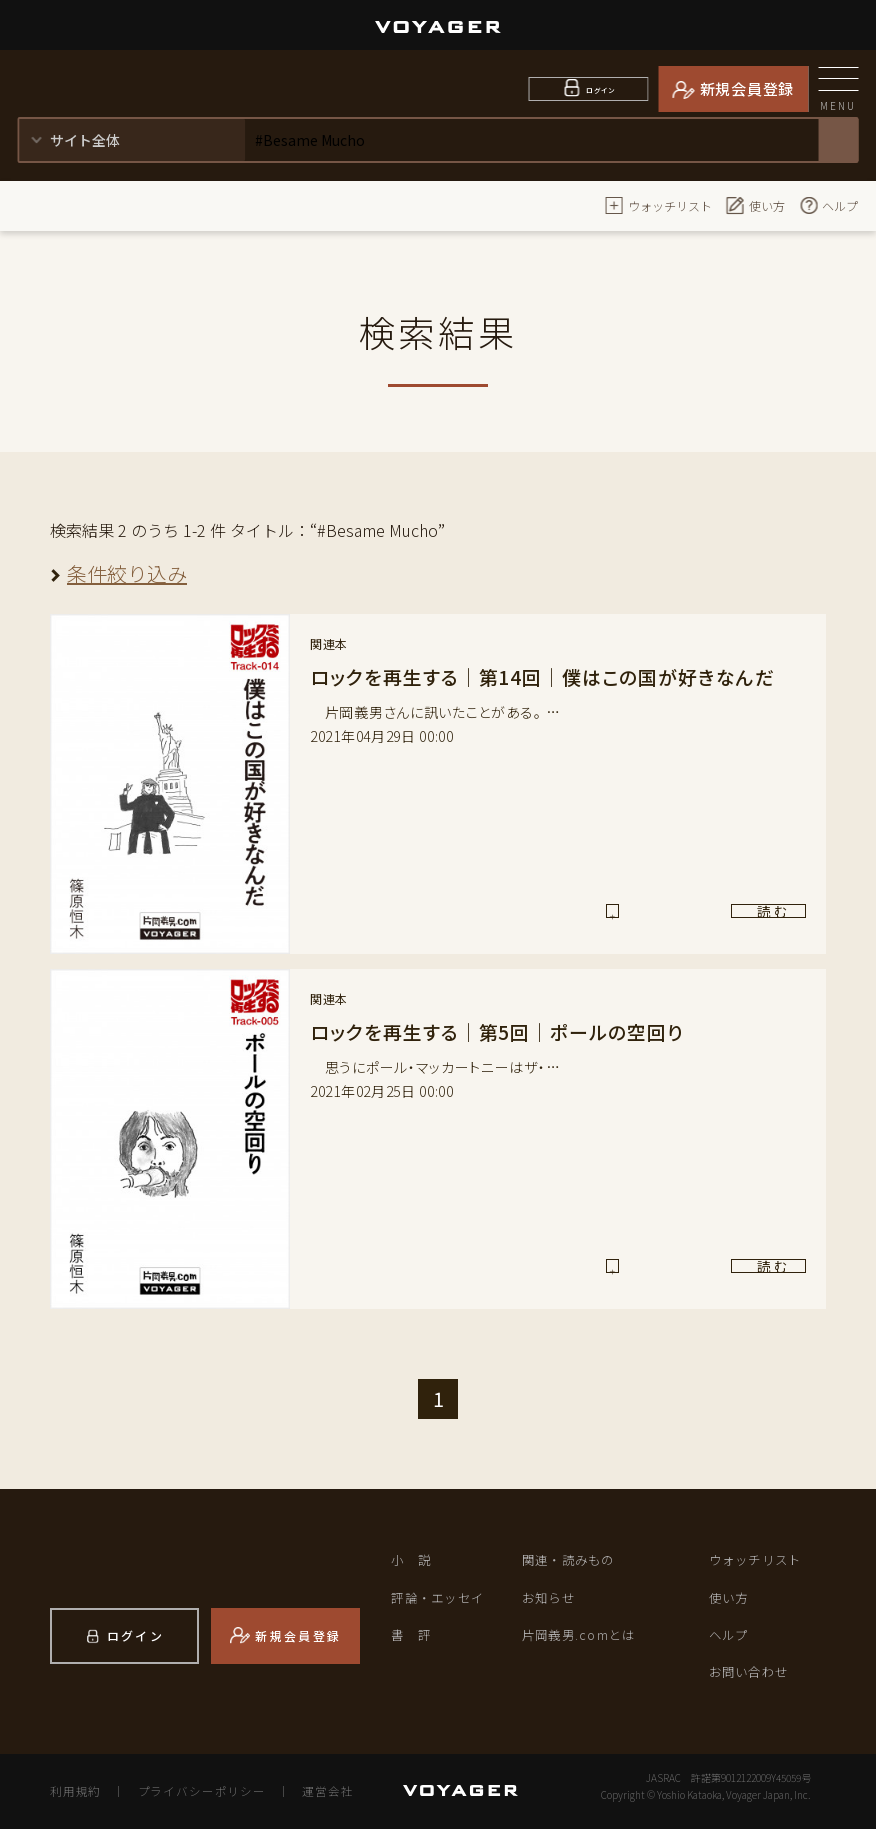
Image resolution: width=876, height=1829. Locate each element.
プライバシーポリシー (195, 1791)
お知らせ (550, 1596)
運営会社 (316, 1791)
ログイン (600, 88)
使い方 (755, 205)
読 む (722, 918)
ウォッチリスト (658, 205)
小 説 (412, 1559)
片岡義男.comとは (582, 1634)
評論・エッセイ (441, 1596)
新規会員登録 (747, 88)
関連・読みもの (572, 1559)
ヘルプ (828, 205)
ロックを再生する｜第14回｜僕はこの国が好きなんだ (553, 676)
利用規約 (74, 1791)
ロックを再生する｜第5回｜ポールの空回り (506, 1031)
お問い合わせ (752, 1671)
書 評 (412, 1634)
